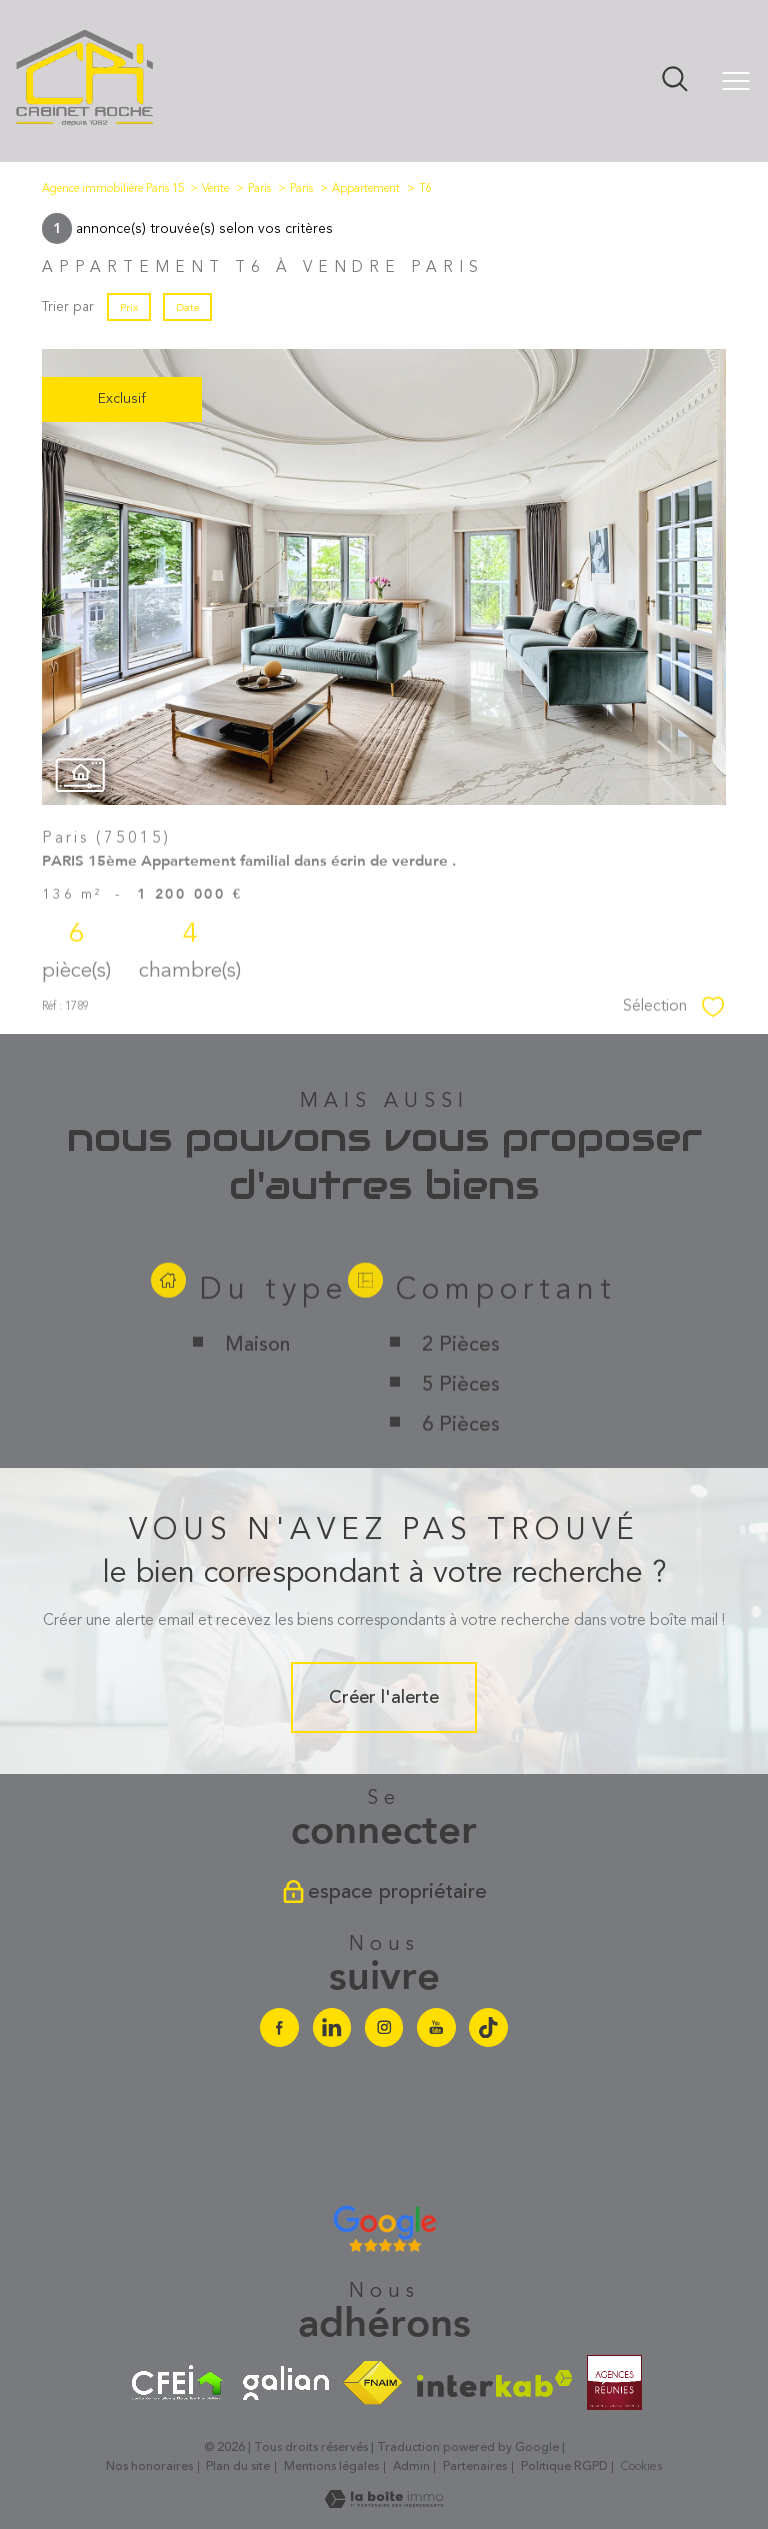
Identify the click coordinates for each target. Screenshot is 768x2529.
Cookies (641, 2467)
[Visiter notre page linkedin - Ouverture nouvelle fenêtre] (332, 2027)
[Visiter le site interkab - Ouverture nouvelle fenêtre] (495, 2383)
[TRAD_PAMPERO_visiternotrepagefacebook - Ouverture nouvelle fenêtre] (279, 2027)
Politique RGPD (564, 2466)
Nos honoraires (149, 2466)
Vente (215, 188)
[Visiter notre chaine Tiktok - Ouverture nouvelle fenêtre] (488, 2027)
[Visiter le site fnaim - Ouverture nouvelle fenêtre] (373, 2383)
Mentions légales (331, 2466)
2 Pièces (461, 1428)
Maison (256, 1428)
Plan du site (238, 2466)
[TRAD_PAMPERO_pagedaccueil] (85, 123)
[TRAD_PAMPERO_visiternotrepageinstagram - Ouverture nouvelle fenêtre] (384, 2027)
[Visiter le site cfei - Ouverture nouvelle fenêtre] (177, 2383)
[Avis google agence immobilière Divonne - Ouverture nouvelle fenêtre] (384, 2229)
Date (187, 307)
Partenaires (475, 2466)
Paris (259, 188)
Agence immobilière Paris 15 (113, 188)
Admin (411, 2466)
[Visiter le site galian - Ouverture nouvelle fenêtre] (286, 2383)
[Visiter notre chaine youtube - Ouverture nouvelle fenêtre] (436, 2027)
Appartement (366, 188)
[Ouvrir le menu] (736, 81)
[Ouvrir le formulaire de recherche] (675, 81)
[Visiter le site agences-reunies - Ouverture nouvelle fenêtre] (614, 2382)
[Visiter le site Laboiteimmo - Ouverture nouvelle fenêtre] (384, 2503)
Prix (129, 307)
